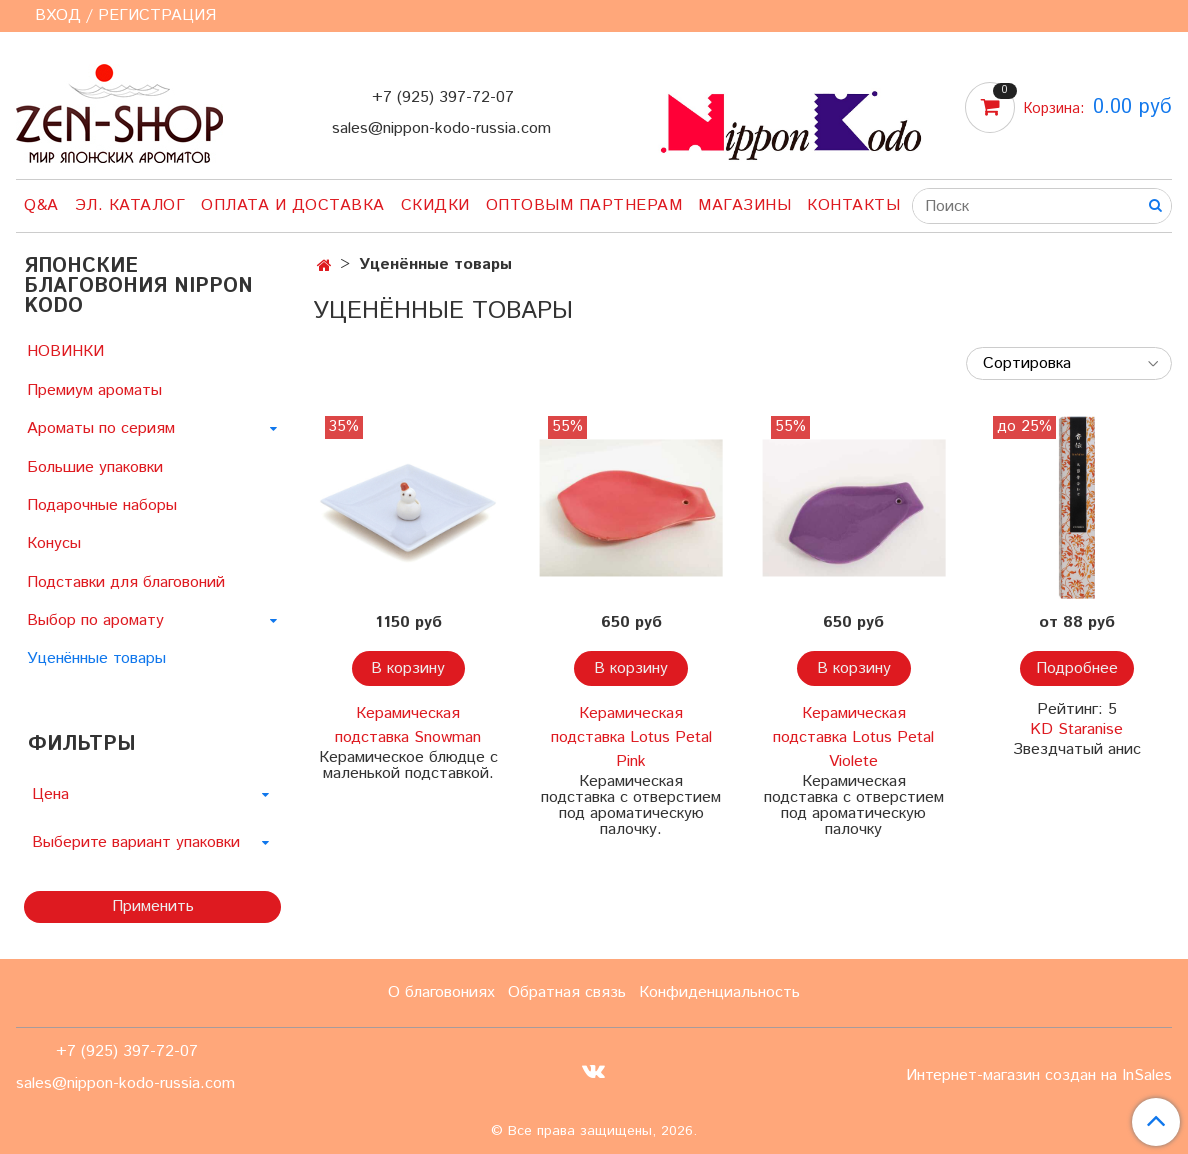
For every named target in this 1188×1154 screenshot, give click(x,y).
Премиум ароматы (94, 390)
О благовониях (441, 992)
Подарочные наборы (102, 505)
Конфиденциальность (719, 992)
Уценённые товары (96, 658)
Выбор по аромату (95, 620)
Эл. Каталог (130, 205)
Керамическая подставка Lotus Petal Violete (853, 737)
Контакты (853, 205)
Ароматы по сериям (101, 428)
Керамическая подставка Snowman (408, 725)
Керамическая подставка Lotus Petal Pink (631, 737)
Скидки (435, 205)
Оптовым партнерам (584, 205)
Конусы (54, 543)
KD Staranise (1076, 729)
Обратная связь (567, 992)
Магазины (744, 205)
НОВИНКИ (65, 351)
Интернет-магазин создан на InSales (1039, 1076)
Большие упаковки (95, 467)
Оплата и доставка (293, 205)
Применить (153, 906)
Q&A (41, 205)
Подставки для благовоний (126, 582)
